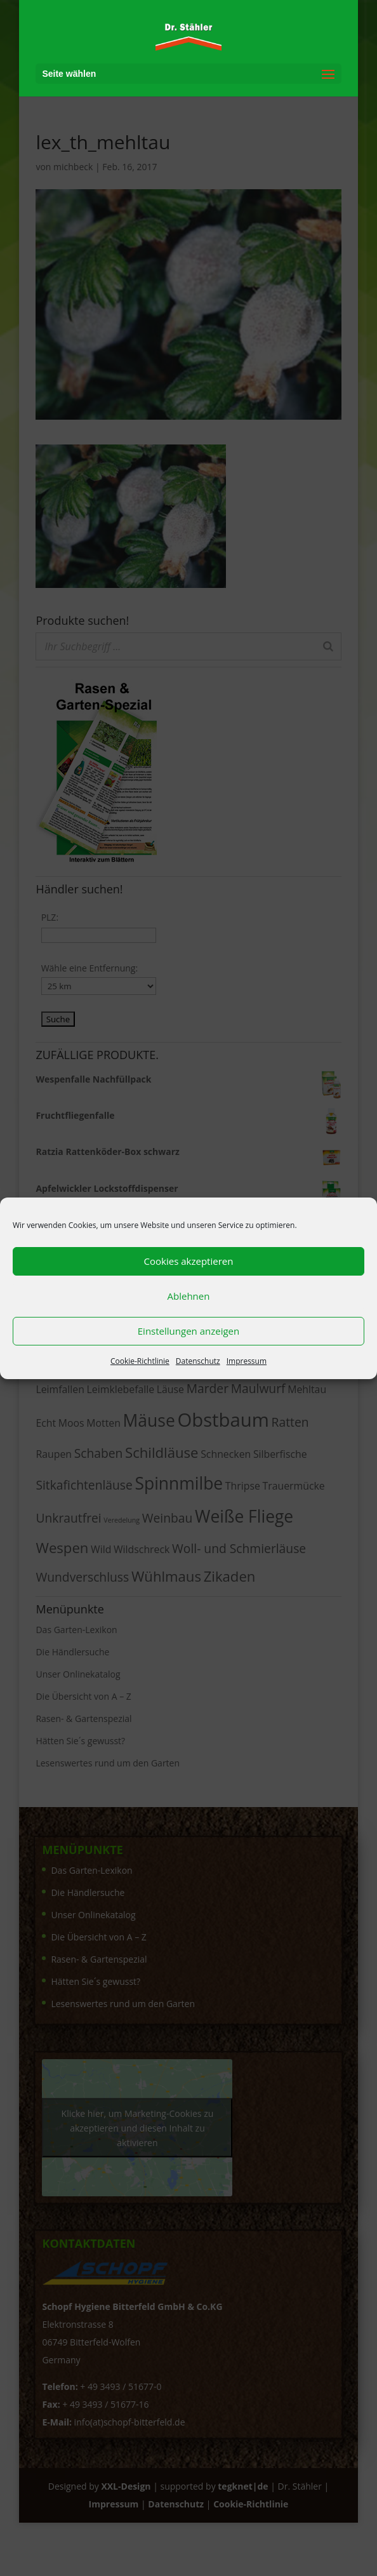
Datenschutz (198, 1361)
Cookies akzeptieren (189, 1261)
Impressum (247, 1361)
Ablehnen (189, 1296)
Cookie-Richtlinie (139, 1361)
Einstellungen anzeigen (188, 1331)
